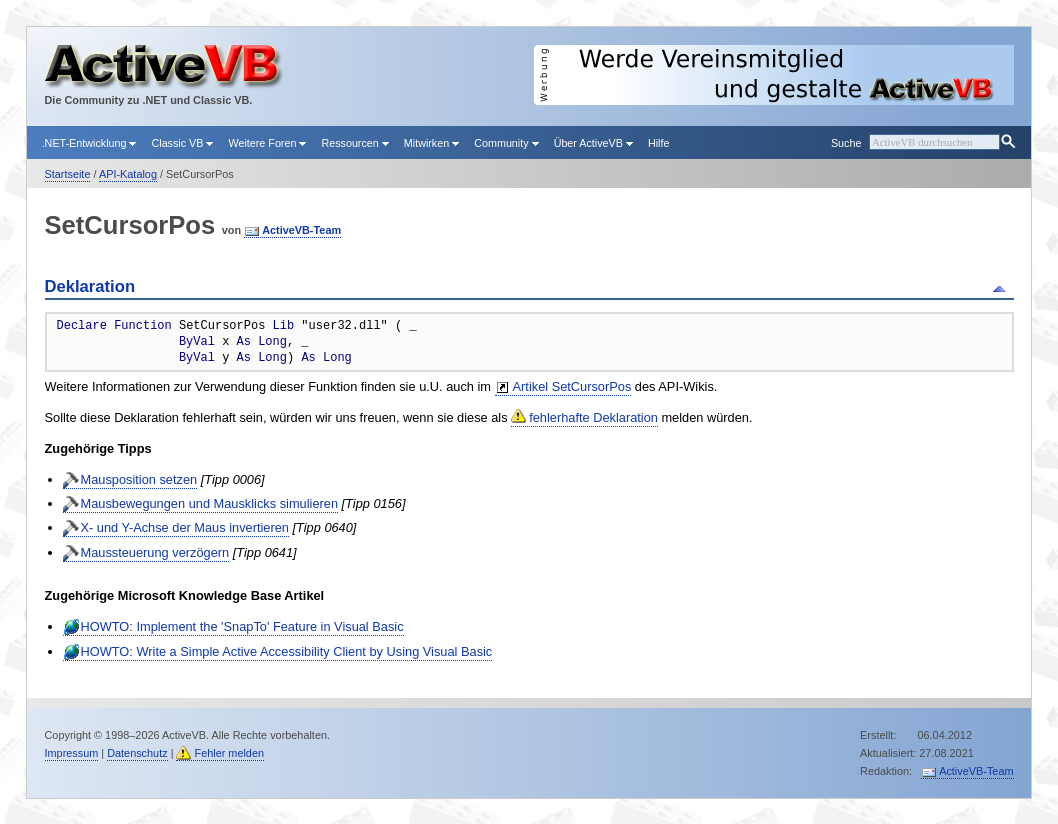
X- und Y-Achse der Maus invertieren (185, 527)
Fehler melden (229, 753)
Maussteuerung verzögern (155, 552)
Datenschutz (137, 753)
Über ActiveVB (593, 143)
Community (506, 143)
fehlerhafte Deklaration (593, 417)
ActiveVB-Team (301, 230)
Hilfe (659, 143)
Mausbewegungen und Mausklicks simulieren (210, 503)
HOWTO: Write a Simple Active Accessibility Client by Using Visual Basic (287, 651)
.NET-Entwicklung (89, 143)
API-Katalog (128, 174)
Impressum (72, 753)
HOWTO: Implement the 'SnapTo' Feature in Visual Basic (242, 626)
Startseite (68, 174)
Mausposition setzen (139, 479)
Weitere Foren (267, 143)
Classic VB (182, 143)
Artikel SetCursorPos (572, 386)
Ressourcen (354, 143)
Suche (846, 143)
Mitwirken (431, 143)
